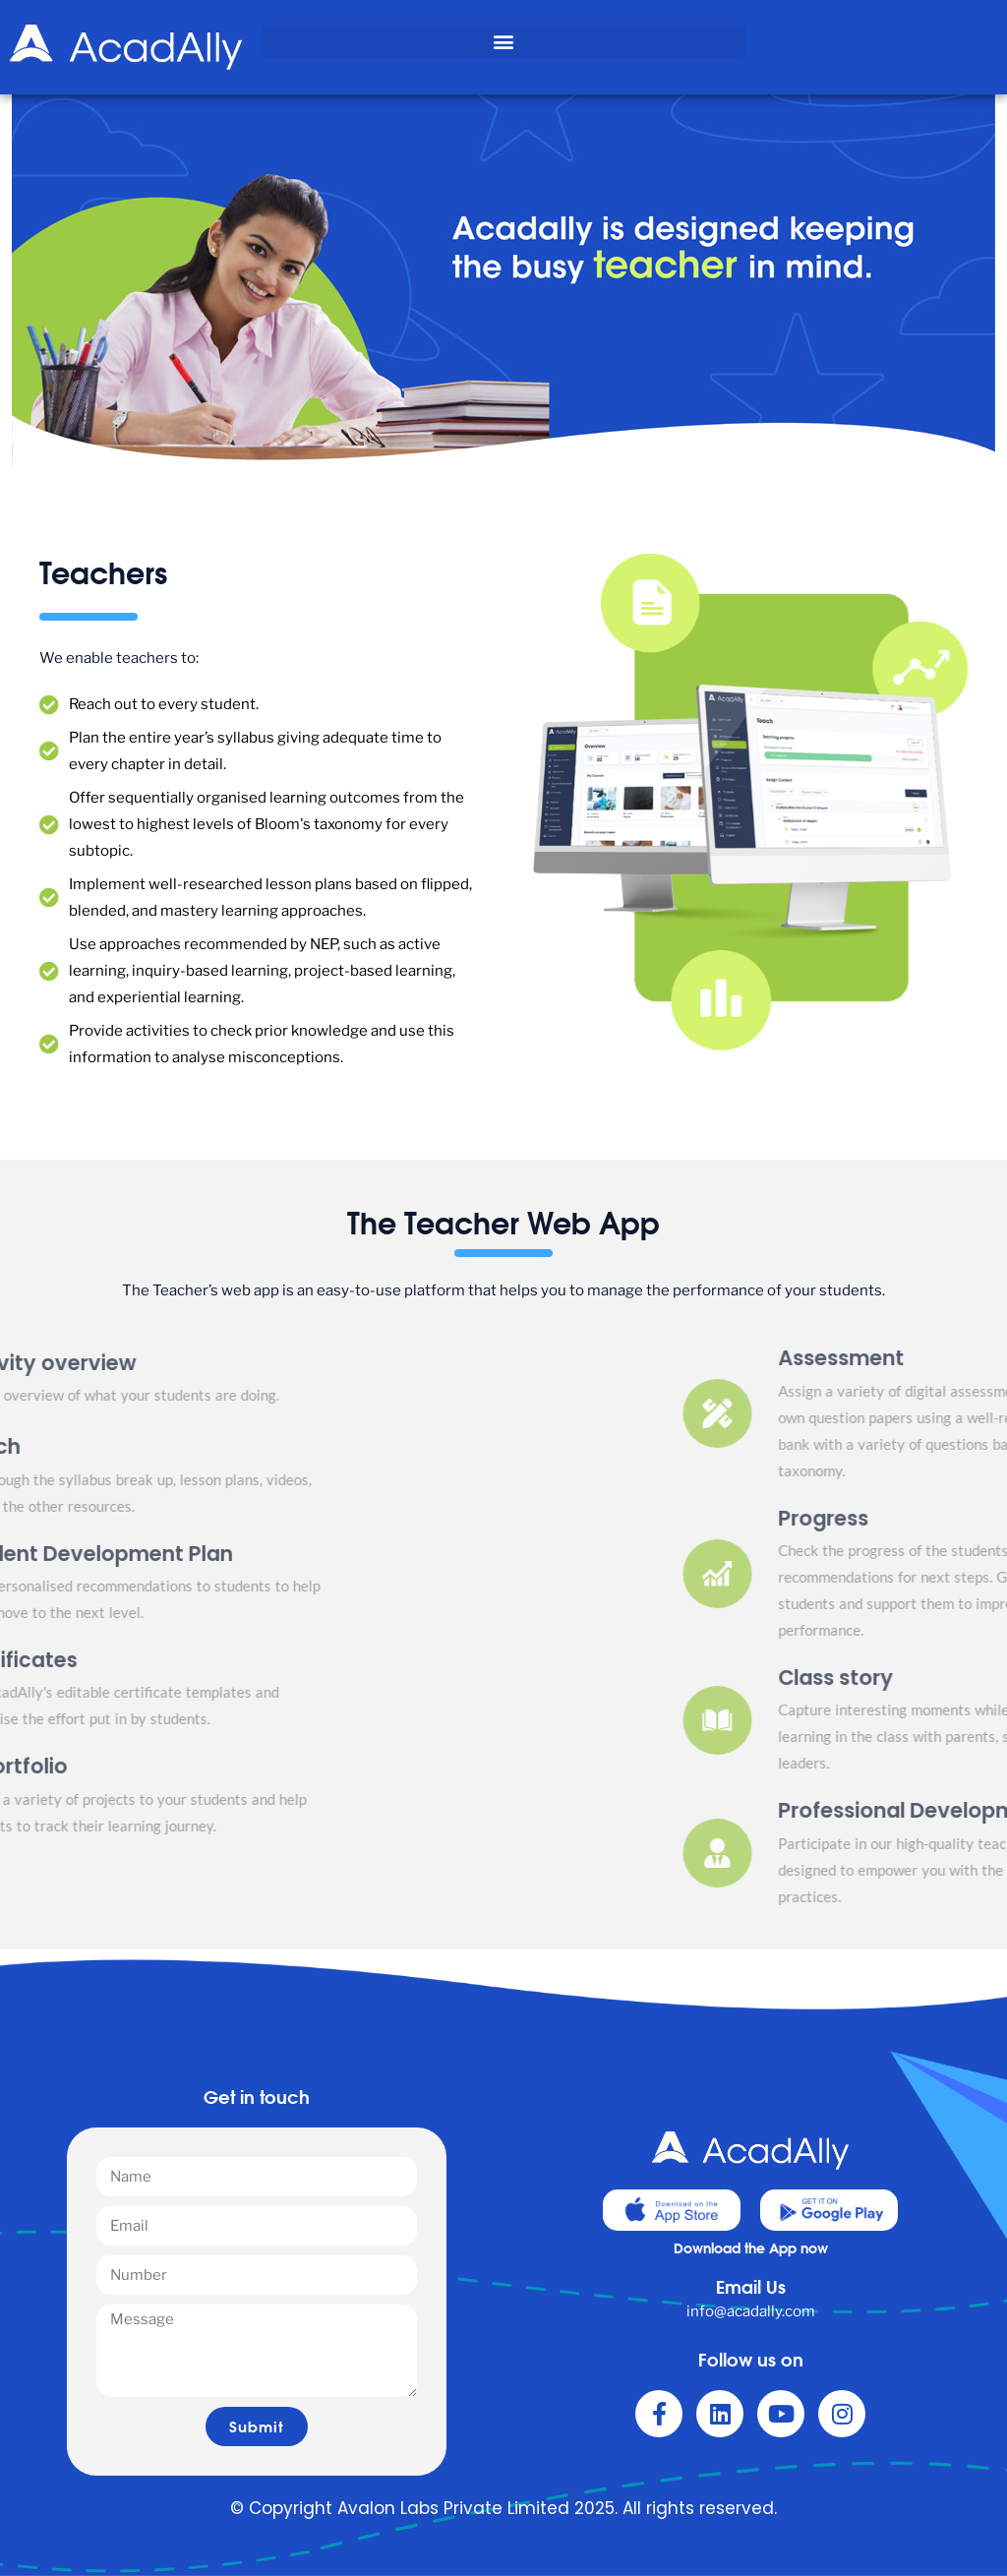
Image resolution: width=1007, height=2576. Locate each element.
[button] (503, 41)
